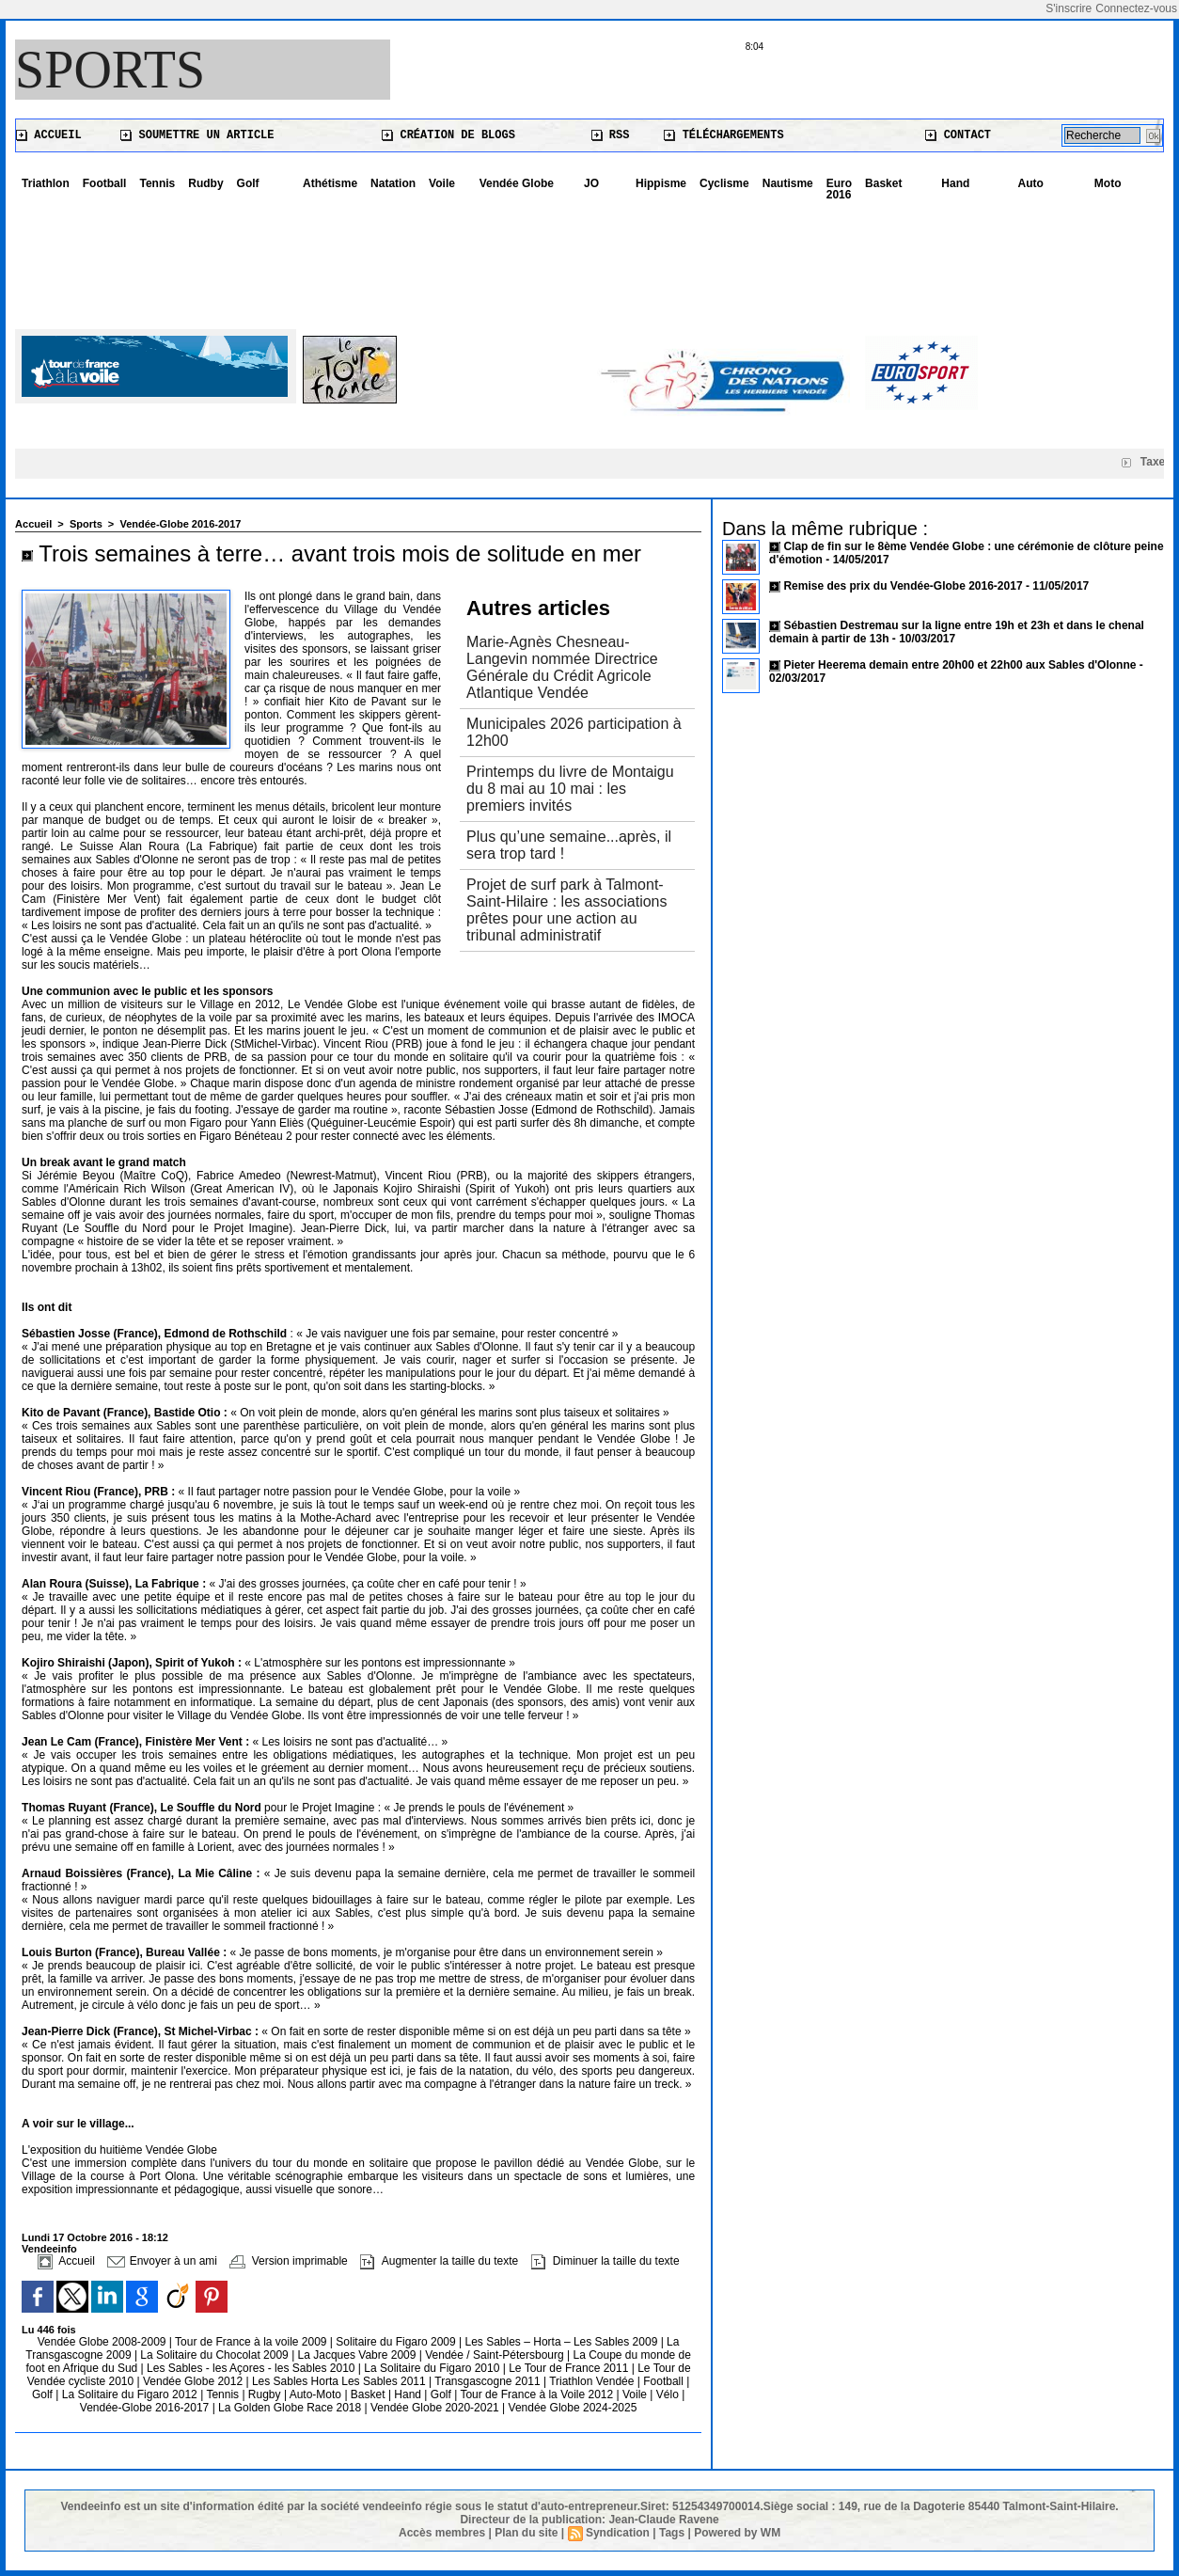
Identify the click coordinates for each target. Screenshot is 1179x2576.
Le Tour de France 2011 (568, 2368)
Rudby (205, 183)
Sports (110, 69)
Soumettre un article (197, 135)
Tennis (157, 183)
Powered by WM (737, 2532)
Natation (393, 183)
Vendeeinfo (49, 2248)
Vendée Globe (516, 183)
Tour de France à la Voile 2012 (538, 2394)
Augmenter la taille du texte (439, 2261)
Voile (442, 183)
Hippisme (661, 183)
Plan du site (526, 2532)
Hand (955, 183)
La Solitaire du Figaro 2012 (131, 2394)
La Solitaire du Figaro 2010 (433, 2368)
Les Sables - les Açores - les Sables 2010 (252, 2368)
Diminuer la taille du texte (605, 2261)
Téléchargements (723, 135)
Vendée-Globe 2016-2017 (180, 523)
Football (105, 183)
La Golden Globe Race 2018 (291, 2407)
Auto (1031, 183)
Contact (958, 135)
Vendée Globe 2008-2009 (103, 2341)
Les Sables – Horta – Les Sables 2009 (563, 2341)
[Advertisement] (589, 258)
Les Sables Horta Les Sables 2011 (339, 2381)
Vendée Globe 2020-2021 (436, 2407)
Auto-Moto (317, 2394)
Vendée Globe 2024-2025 (573, 2407)
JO (591, 183)
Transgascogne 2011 (488, 2381)
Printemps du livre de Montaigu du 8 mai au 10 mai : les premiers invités (570, 789)
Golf (248, 183)
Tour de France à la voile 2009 (252, 2341)
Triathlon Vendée (593, 2381)
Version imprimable (288, 2261)
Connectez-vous (1136, 8)
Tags (671, 2532)
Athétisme (330, 183)
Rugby (266, 2394)
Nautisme (787, 183)
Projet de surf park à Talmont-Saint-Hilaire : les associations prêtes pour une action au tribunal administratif (566, 910)
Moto (1108, 183)
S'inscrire (1068, 8)
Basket (883, 183)
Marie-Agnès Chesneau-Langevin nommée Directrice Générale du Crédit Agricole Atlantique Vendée (562, 667)
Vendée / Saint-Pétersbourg (496, 2355)
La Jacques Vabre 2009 (358, 2355)
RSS (610, 135)
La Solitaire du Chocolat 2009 (215, 2355)
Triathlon (46, 183)
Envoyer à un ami (162, 2261)
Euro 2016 (839, 189)
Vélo (667, 2394)
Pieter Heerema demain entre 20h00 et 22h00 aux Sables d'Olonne (959, 665)
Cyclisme (724, 183)
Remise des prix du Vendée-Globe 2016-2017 (902, 586)
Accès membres (442, 2532)
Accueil (49, 135)
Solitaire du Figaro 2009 (397, 2341)
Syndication (618, 2532)
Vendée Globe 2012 (194, 2381)
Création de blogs (448, 135)
